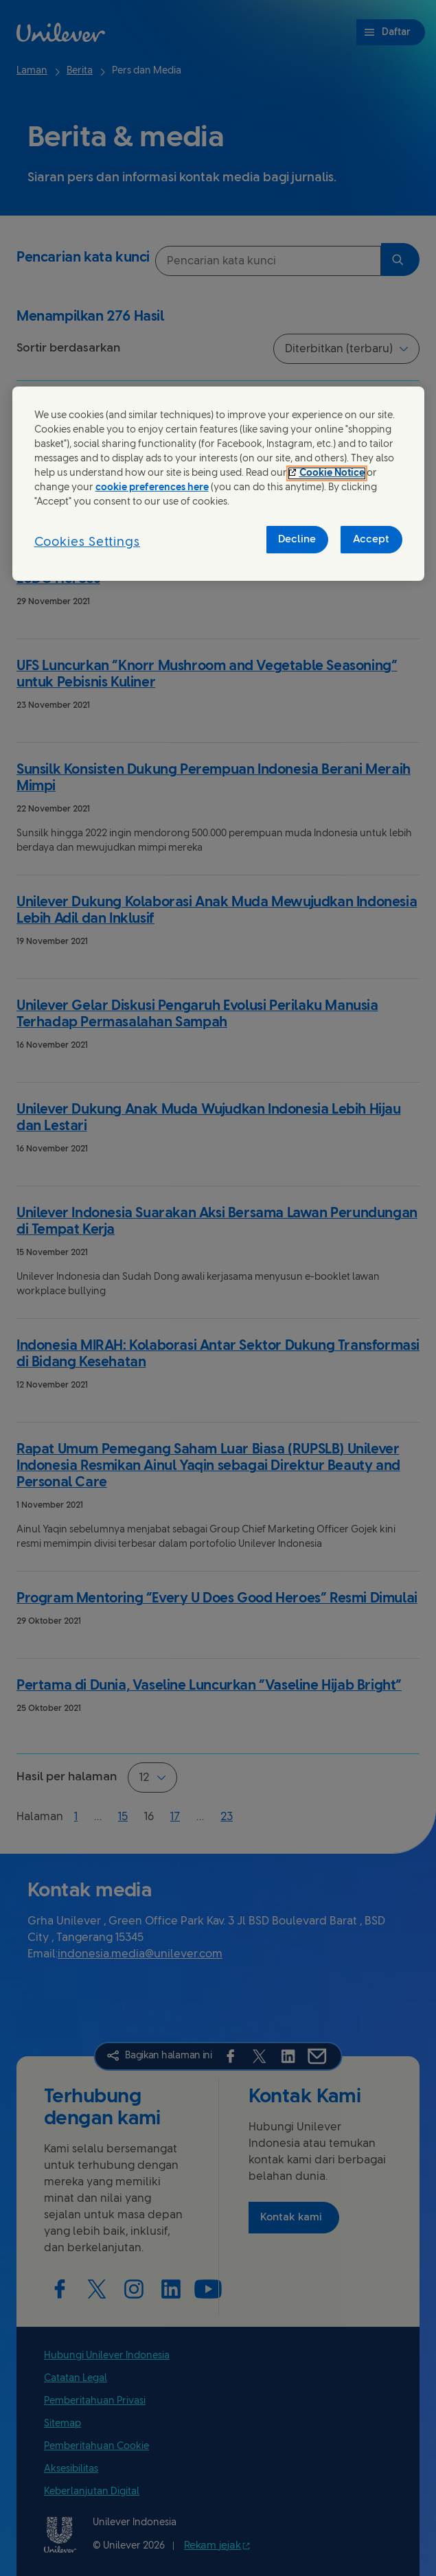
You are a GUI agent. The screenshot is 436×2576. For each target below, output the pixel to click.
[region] (218, 484)
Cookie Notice (332, 473)
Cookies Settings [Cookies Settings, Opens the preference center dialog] (87, 542)
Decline (297, 539)
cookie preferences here (152, 488)
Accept (371, 539)
